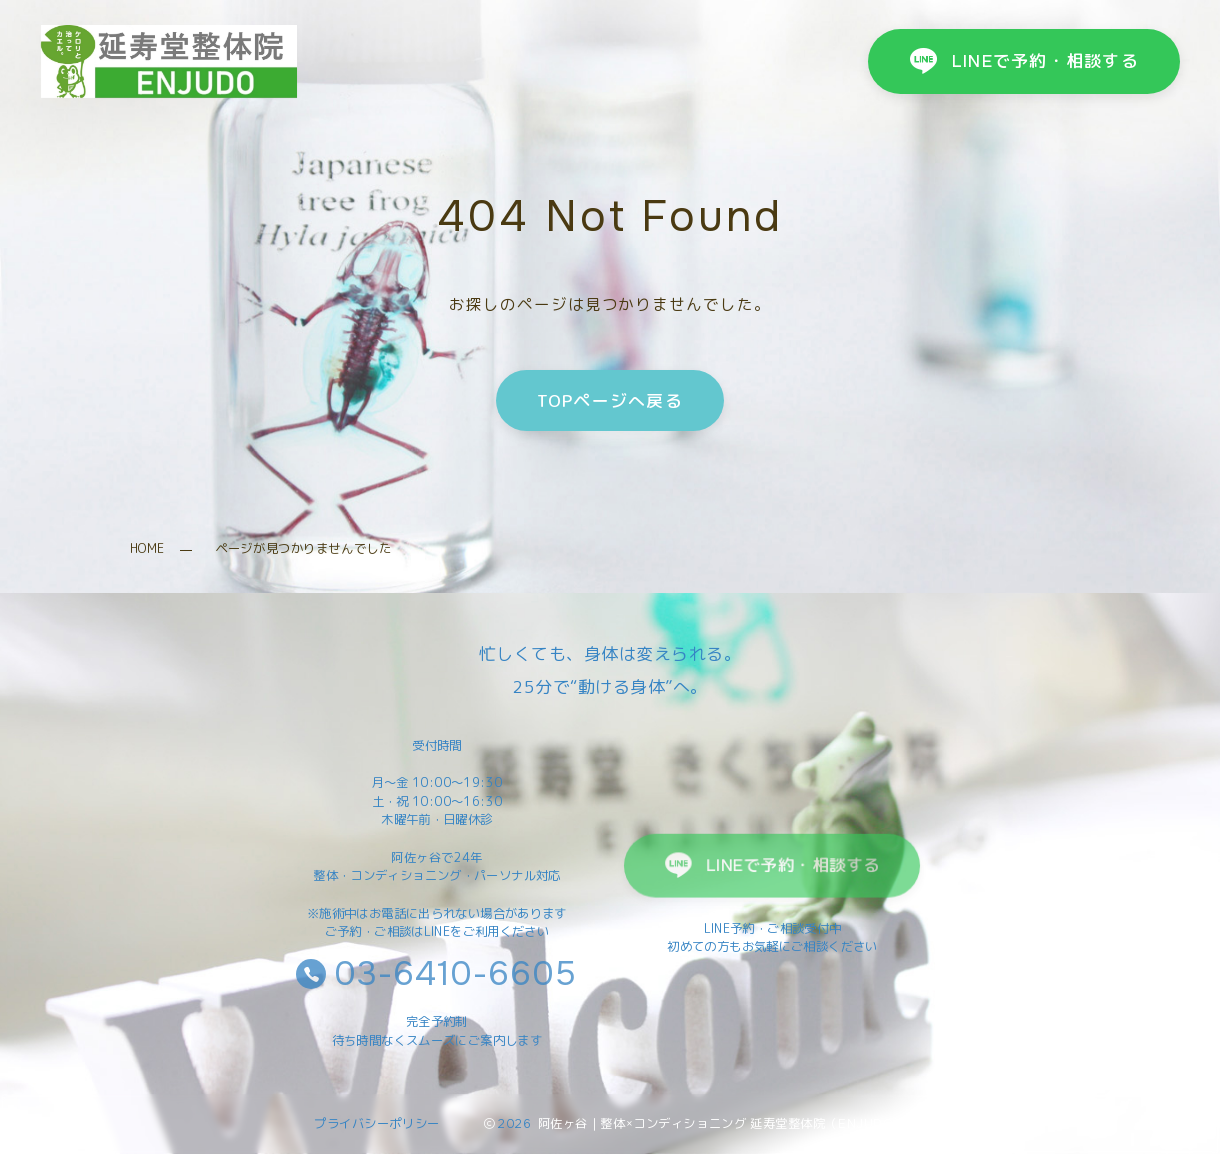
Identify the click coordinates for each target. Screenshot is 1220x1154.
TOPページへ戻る (610, 399)
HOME (147, 548)
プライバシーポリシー (377, 1123)
